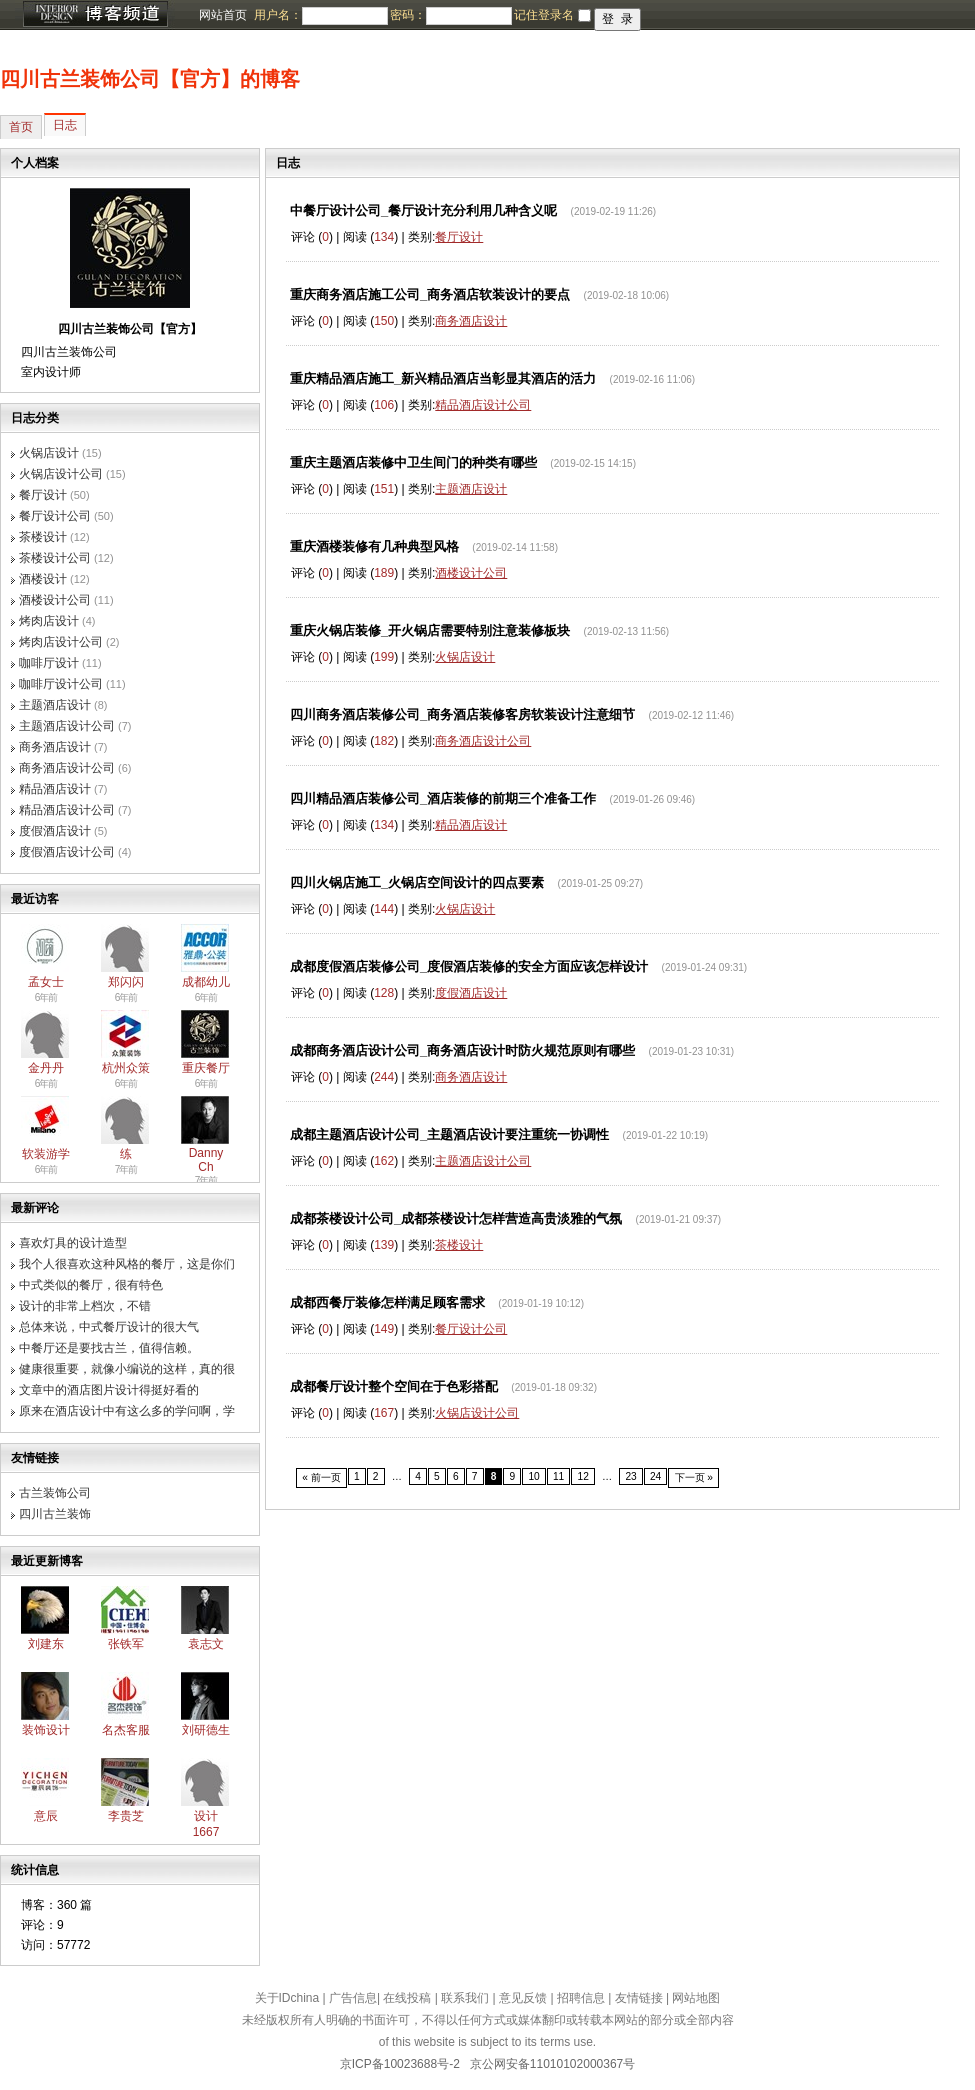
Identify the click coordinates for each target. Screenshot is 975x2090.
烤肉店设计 (49, 621)
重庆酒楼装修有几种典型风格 (374, 546)
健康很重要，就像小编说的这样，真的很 (127, 1369)
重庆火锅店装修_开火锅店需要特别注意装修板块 (430, 630)
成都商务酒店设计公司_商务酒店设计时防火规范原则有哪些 (462, 1050)
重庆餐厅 (206, 1068)
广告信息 (353, 1998)
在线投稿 (407, 1998)
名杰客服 (126, 1730)
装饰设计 (46, 1730)
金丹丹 (46, 1068)
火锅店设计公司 (61, 474)
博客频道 (95, 15)
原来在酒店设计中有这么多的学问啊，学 (127, 1411)
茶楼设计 (43, 537)
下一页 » (694, 1477)
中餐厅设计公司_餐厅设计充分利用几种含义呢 (423, 210)
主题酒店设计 (55, 705)
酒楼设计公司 (55, 600)
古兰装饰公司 (55, 1493)
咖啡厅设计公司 (61, 684)
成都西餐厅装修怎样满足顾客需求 (387, 1302)
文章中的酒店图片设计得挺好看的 (109, 1390)
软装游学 (46, 1154)
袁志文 (206, 1644)
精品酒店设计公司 (67, 810)
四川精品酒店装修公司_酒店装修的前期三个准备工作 (443, 798)
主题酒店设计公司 (67, 726)
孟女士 (46, 982)
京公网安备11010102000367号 (552, 2064)
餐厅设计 (43, 495)
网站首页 (223, 15)
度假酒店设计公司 (67, 852)
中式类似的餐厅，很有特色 (91, 1285)
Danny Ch (206, 1160)
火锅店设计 (49, 453)
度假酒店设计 (55, 831)
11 (558, 1476)
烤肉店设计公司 (61, 642)
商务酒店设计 (55, 747)
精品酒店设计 (55, 789)
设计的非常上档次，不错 (85, 1306)
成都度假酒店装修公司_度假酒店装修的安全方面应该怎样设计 (469, 966)
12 (582, 1476)
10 (533, 1476)
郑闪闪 (126, 982)
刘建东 (46, 1644)
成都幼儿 (206, 982)
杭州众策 (126, 1068)
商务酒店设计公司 (67, 768)
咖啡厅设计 (49, 663)
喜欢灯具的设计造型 (73, 1243)
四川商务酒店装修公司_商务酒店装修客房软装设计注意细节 (462, 714)
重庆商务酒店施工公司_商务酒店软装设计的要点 (430, 294)
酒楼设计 (43, 579)
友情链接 (639, 1998)
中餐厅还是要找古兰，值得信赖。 (109, 1348)
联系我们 (465, 1998)
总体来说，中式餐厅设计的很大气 (109, 1327)
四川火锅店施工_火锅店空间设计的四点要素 (417, 882)
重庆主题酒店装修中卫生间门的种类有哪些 (413, 462)
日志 (65, 125)
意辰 (46, 1816)
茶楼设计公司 (55, 558)
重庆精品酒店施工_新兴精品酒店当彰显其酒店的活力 (443, 378)
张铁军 (126, 1644)
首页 (21, 127)
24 (655, 1476)
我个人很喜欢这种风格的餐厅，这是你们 (127, 1264)
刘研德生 (206, 1730)
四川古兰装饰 (55, 1514)
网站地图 (696, 1998)
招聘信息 (581, 1998)
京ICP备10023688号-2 (400, 2064)
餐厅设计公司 (55, 516)
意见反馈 (523, 1998)
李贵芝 (126, 1816)
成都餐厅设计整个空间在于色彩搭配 (394, 1386)
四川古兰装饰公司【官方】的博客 (150, 79)
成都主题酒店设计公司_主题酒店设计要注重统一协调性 (449, 1134)
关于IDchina (287, 1998)
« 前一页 (321, 1477)
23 (630, 1476)
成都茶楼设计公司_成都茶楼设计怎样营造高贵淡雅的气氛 (456, 1218)
